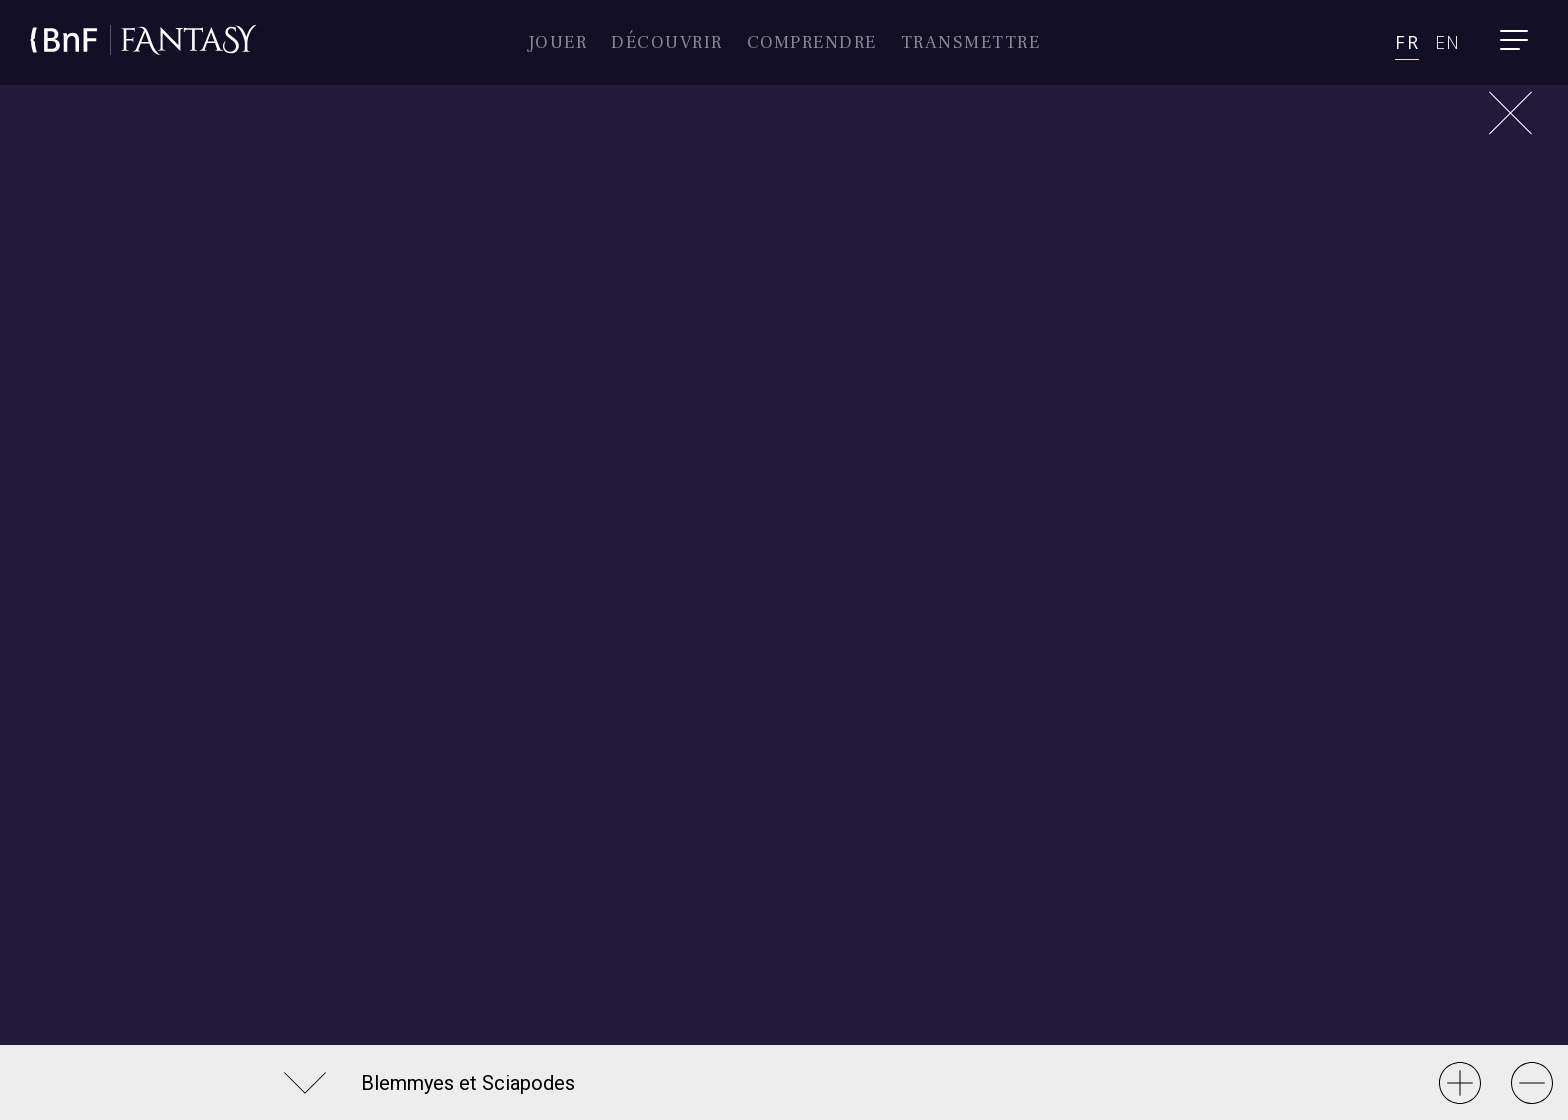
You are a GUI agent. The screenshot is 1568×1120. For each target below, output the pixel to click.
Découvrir (667, 42)
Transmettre (971, 42)
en (1447, 42)
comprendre (812, 42)
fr (1406, 42)
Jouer (558, 42)
